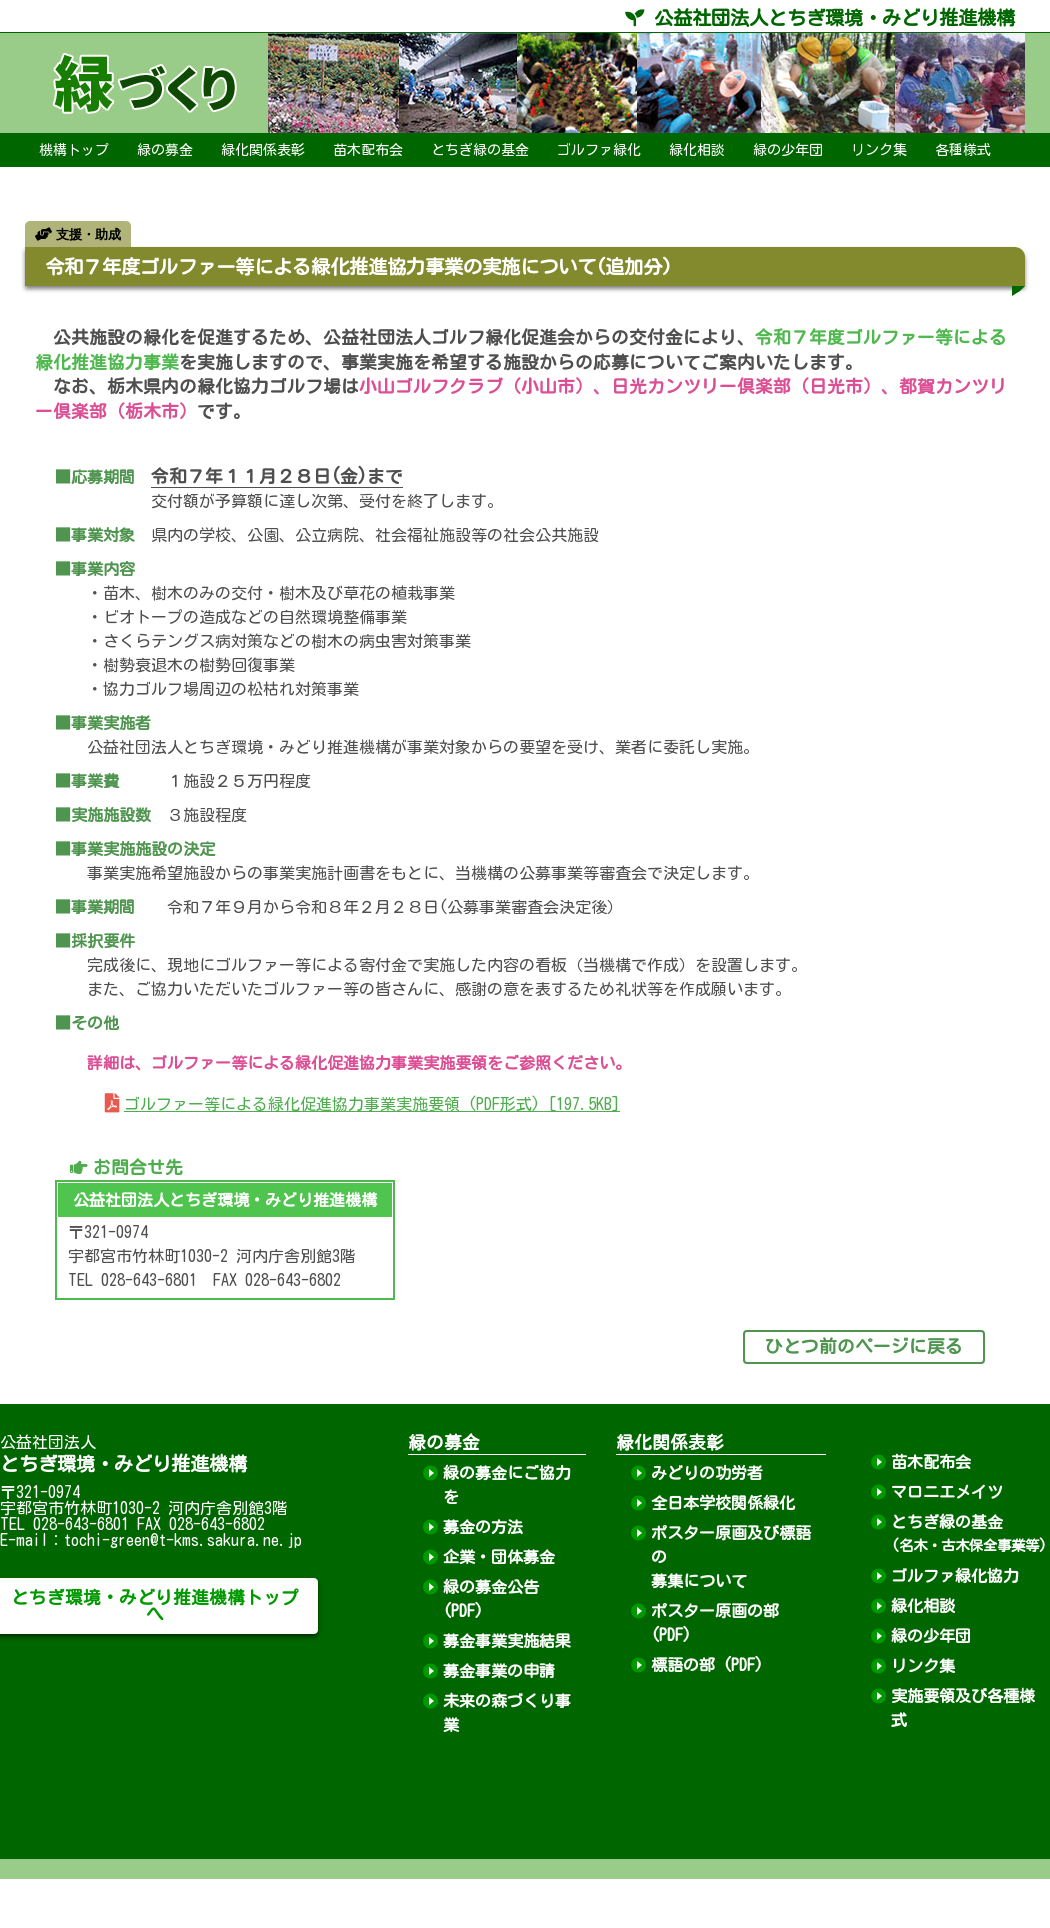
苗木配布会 (368, 150)
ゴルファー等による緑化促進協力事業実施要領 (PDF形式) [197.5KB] (372, 1104)
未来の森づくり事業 (507, 1713)
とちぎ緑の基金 (480, 150)
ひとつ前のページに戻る (864, 1346)
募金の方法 (483, 1527)
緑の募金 (165, 150)
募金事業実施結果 (507, 1641)
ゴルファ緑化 (599, 150)
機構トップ (74, 150)
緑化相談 (697, 150)
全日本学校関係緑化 (723, 1503)
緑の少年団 (788, 150)
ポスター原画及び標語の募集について (731, 1557)
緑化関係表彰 (263, 150)
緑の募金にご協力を (507, 1485)
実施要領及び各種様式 (963, 1708)
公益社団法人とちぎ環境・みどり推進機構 (820, 17)
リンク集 (879, 150)
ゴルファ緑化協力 (955, 1576)
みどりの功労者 (707, 1473)
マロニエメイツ (947, 1492)
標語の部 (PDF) (707, 1665)
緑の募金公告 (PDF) (491, 1599)
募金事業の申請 (499, 1671)
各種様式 (963, 150)
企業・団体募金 (499, 1557)
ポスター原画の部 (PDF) (715, 1623)
